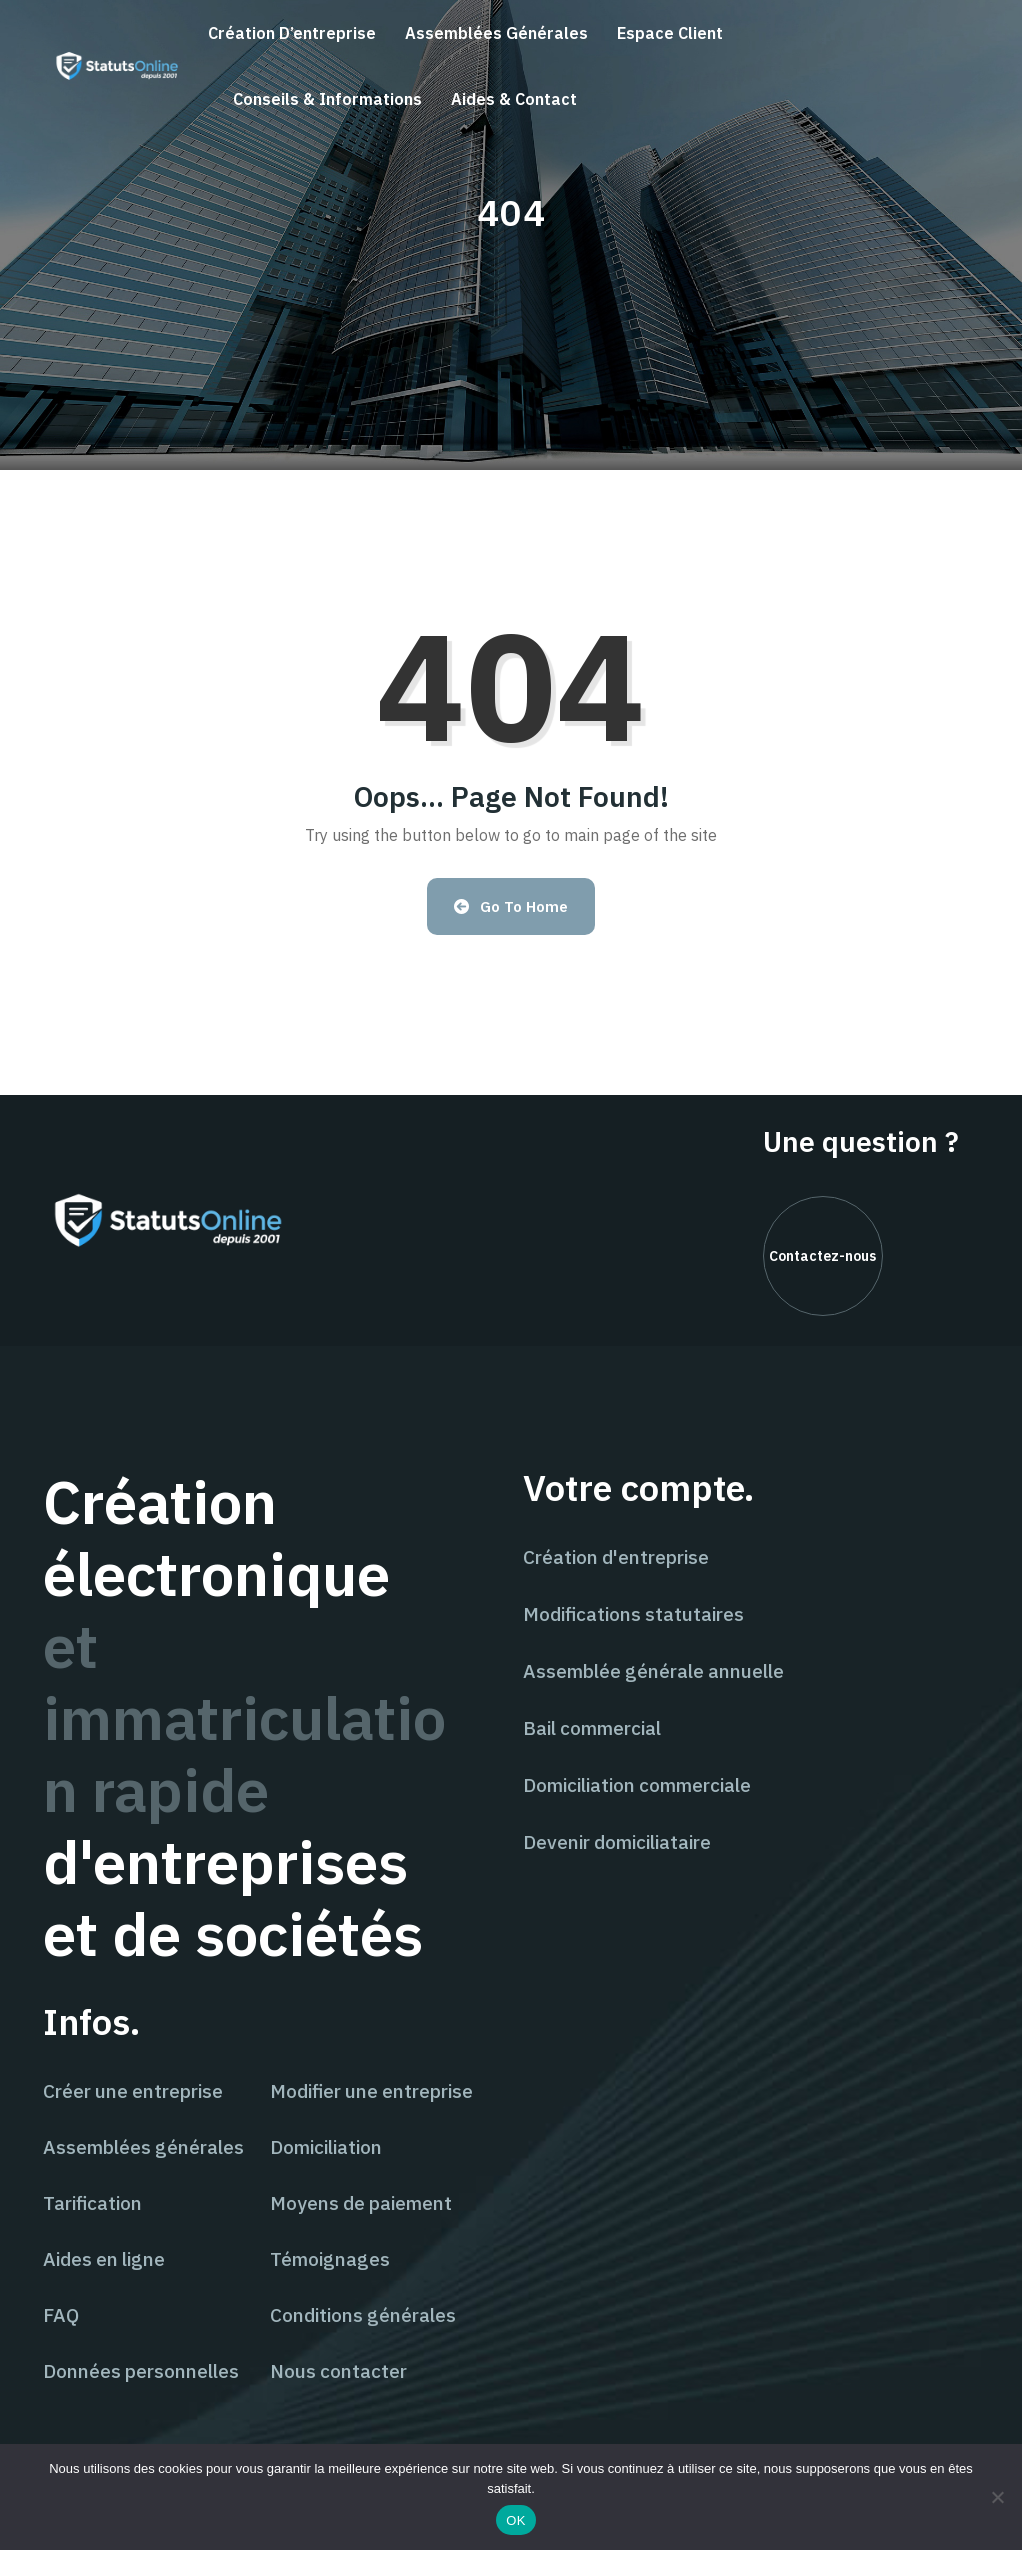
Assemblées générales (496, 33)
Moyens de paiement (361, 2203)
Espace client (670, 33)
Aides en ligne (104, 2259)
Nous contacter (338, 2371)
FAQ (61, 2315)
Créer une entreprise (133, 2091)
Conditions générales (363, 2315)
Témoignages (330, 2259)
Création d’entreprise (292, 33)
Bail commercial (592, 1728)
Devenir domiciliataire (617, 1842)
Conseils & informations (327, 99)
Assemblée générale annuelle (653, 1671)
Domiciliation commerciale (637, 1785)
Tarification (92, 2203)
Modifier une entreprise (371, 2091)
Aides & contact (514, 99)
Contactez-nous (822, 1256)
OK (515, 2520)
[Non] (997, 2497)
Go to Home (511, 906)
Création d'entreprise (616, 1557)
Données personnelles (141, 2371)
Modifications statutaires (633, 1614)
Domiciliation (326, 2147)
